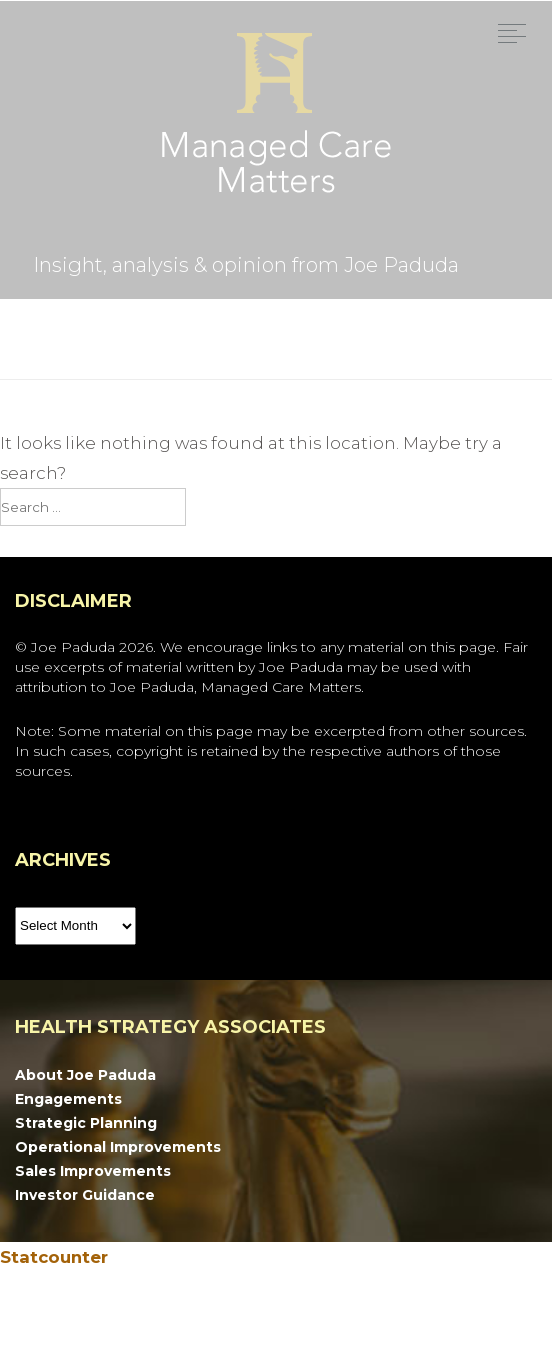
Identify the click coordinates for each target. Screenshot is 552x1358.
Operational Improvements (118, 1147)
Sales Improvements (93, 1171)
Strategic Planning (86, 1123)
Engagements (68, 1099)
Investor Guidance (85, 1195)
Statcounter (54, 1257)
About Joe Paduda (85, 1075)
